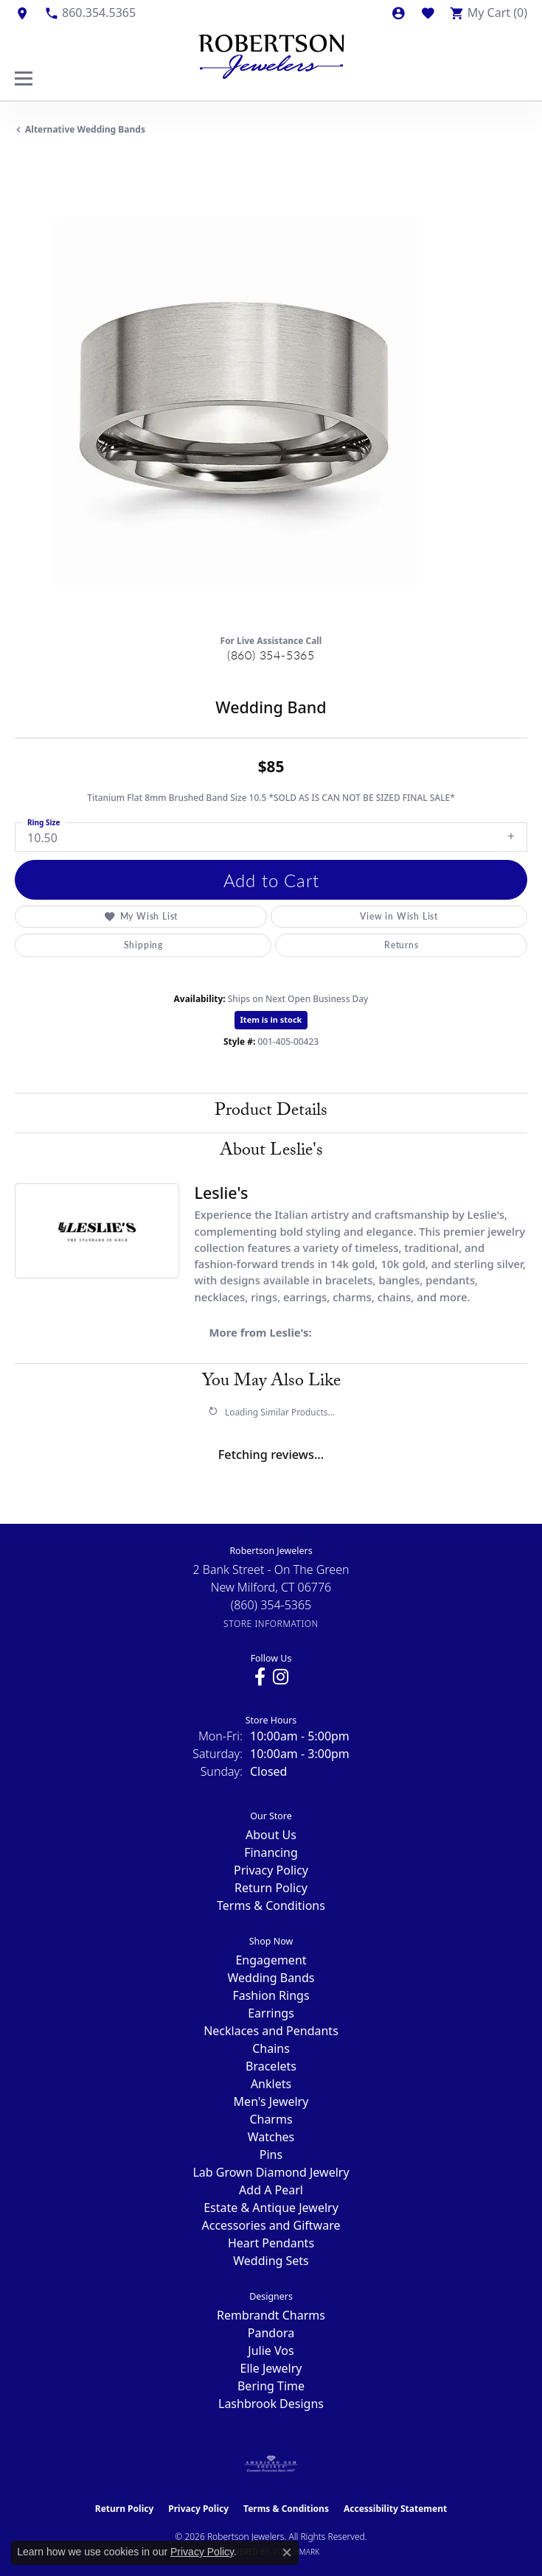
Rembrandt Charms (271, 2315)
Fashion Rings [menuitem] (270, 1995)
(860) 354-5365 (271, 654)
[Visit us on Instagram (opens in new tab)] (280, 1677)
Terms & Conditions (271, 1905)
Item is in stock (271, 1019)
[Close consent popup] (286, 2552)
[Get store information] (271, 1623)
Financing (271, 1852)
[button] (398, 12)
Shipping (143, 945)
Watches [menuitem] (271, 2137)
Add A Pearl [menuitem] (271, 2190)
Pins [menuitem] (271, 2154)
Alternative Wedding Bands (85, 129)
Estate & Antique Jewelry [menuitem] (271, 2207)
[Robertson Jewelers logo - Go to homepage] (271, 53)
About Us (271, 1835)
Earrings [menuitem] (271, 2013)
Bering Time (271, 2386)
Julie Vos (270, 2350)
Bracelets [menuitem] (271, 2066)
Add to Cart (271, 879)
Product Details (271, 1112)
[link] (22, 12)
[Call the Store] (271, 1605)
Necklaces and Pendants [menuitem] (271, 2031)
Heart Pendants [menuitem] (271, 2243)
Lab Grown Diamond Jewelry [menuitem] (270, 2172)
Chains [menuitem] (271, 2048)
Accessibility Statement (395, 2508)
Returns (401, 945)
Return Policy (271, 1888)
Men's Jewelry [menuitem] (271, 2101)
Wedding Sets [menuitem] (271, 2261)
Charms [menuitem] (270, 2119)
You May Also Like (271, 1383)
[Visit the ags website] (271, 2464)
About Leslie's (271, 1152)
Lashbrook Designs (271, 2403)
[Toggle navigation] (23, 78)
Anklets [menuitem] (271, 2084)
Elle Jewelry (271, 2368)
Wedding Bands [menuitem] (270, 1978)
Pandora (271, 2333)
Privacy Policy (271, 1870)
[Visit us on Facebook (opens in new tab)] (259, 1677)
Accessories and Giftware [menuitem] (271, 2225)
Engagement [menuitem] (270, 1960)
